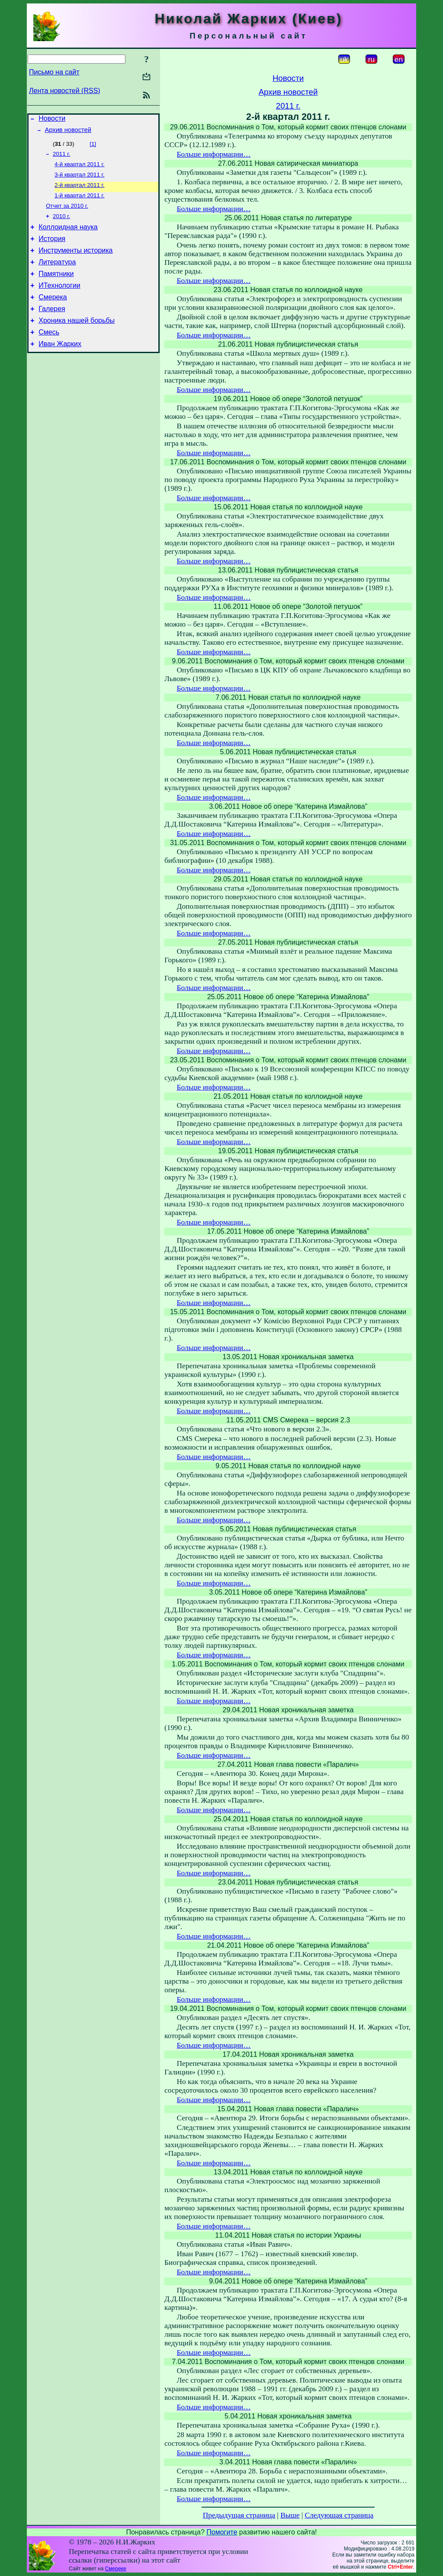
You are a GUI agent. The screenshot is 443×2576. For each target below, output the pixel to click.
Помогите (221, 2532)
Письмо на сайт (54, 72)
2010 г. (61, 225)
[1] (93, 146)
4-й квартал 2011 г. (79, 168)
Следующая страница (339, 2515)
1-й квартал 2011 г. (79, 202)
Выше (289, 2515)
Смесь (49, 353)
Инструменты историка (75, 263)
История (52, 250)
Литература (57, 276)
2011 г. (61, 157)
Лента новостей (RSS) (64, 90)
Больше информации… (214, 154)
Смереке (115, 2569)
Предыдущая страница (239, 2515)
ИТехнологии (59, 302)
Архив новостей (68, 132)
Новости (52, 119)
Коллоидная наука (68, 237)
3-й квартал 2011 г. (79, 180)
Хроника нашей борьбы (77, 340)
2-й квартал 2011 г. (79, 191)
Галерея (52, 327)
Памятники (56, 289)
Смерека (53, 314)
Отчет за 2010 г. (67, 213)
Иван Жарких (60, 366)
